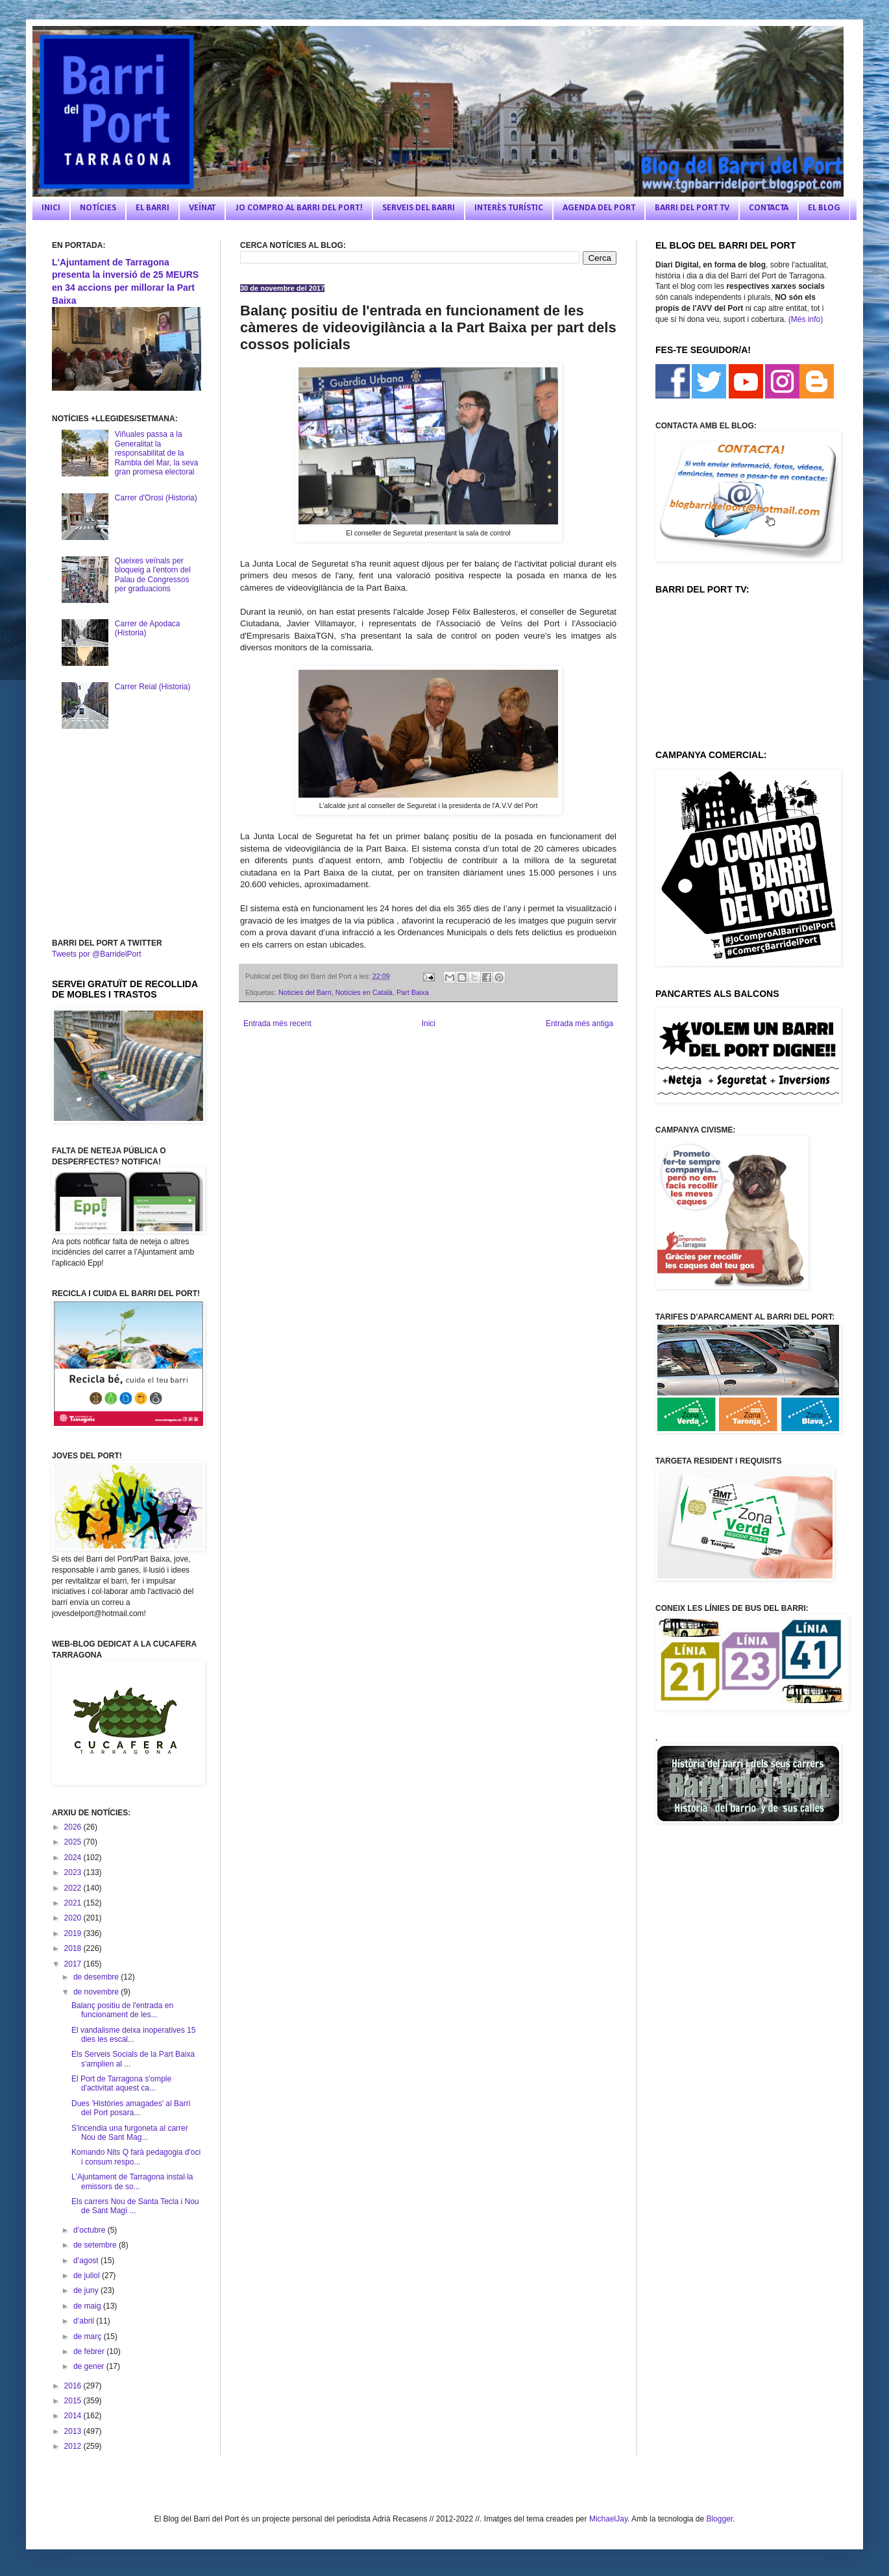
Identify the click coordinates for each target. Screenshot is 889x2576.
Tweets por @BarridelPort (96, 954)
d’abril (84, 2320)
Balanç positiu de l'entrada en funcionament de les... (122, 2010)
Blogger (719, 2518)
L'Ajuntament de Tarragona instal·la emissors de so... (132, 2181)
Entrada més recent (277, 1023)
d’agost (87, 2260)
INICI (51, 208)
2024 (74, 1857)
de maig (88, 2306)
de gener (89, 2366)
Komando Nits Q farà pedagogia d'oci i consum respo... (136, 2157)
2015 (74, 2400)
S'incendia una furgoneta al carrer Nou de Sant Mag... (129, 2133)
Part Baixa (412, 992)
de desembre (97, 1976)
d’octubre (90, 2230)
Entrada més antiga (579, 1023)
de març (88, 2336)
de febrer (89, 2351)
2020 (74, 1917)
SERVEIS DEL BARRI (418, 208)
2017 (74, 1964)
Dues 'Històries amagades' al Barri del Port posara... (130, 2108)
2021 (74, 1902)
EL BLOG (824, 208)
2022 (74, 1888)
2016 (74, 2385)
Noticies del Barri (305, 992)
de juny (87, 2290)
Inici (428, 1023)
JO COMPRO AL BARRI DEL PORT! (299, 208)
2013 (74, 2431)
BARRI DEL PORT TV (692, 208)
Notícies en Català (364, 992)
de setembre (96, 2245)
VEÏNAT (202, 208)
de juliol (87, 2275)
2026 (74, 1827)
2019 (74, 1933)
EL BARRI (152, 208)
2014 (74, 2415)
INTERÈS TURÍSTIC (508, 208)
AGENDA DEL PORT (599, 208)
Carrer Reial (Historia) (153, 686)
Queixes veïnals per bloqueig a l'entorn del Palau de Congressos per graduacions (153, 574)
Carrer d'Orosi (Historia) (156, 497)
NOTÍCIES (98, 208)
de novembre (97, 1991)
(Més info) (805, 319)
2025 (74, 1841)
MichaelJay (608, 2518)
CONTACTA (768, 208)
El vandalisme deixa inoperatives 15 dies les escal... (133, 2035)
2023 (74, 1872)
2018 (74, 1948)
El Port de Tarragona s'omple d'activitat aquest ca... (121, 2083)
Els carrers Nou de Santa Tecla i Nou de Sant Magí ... (135, 2206)
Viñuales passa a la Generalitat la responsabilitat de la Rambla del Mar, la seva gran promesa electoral (157, 453)
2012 (74, 2446)
